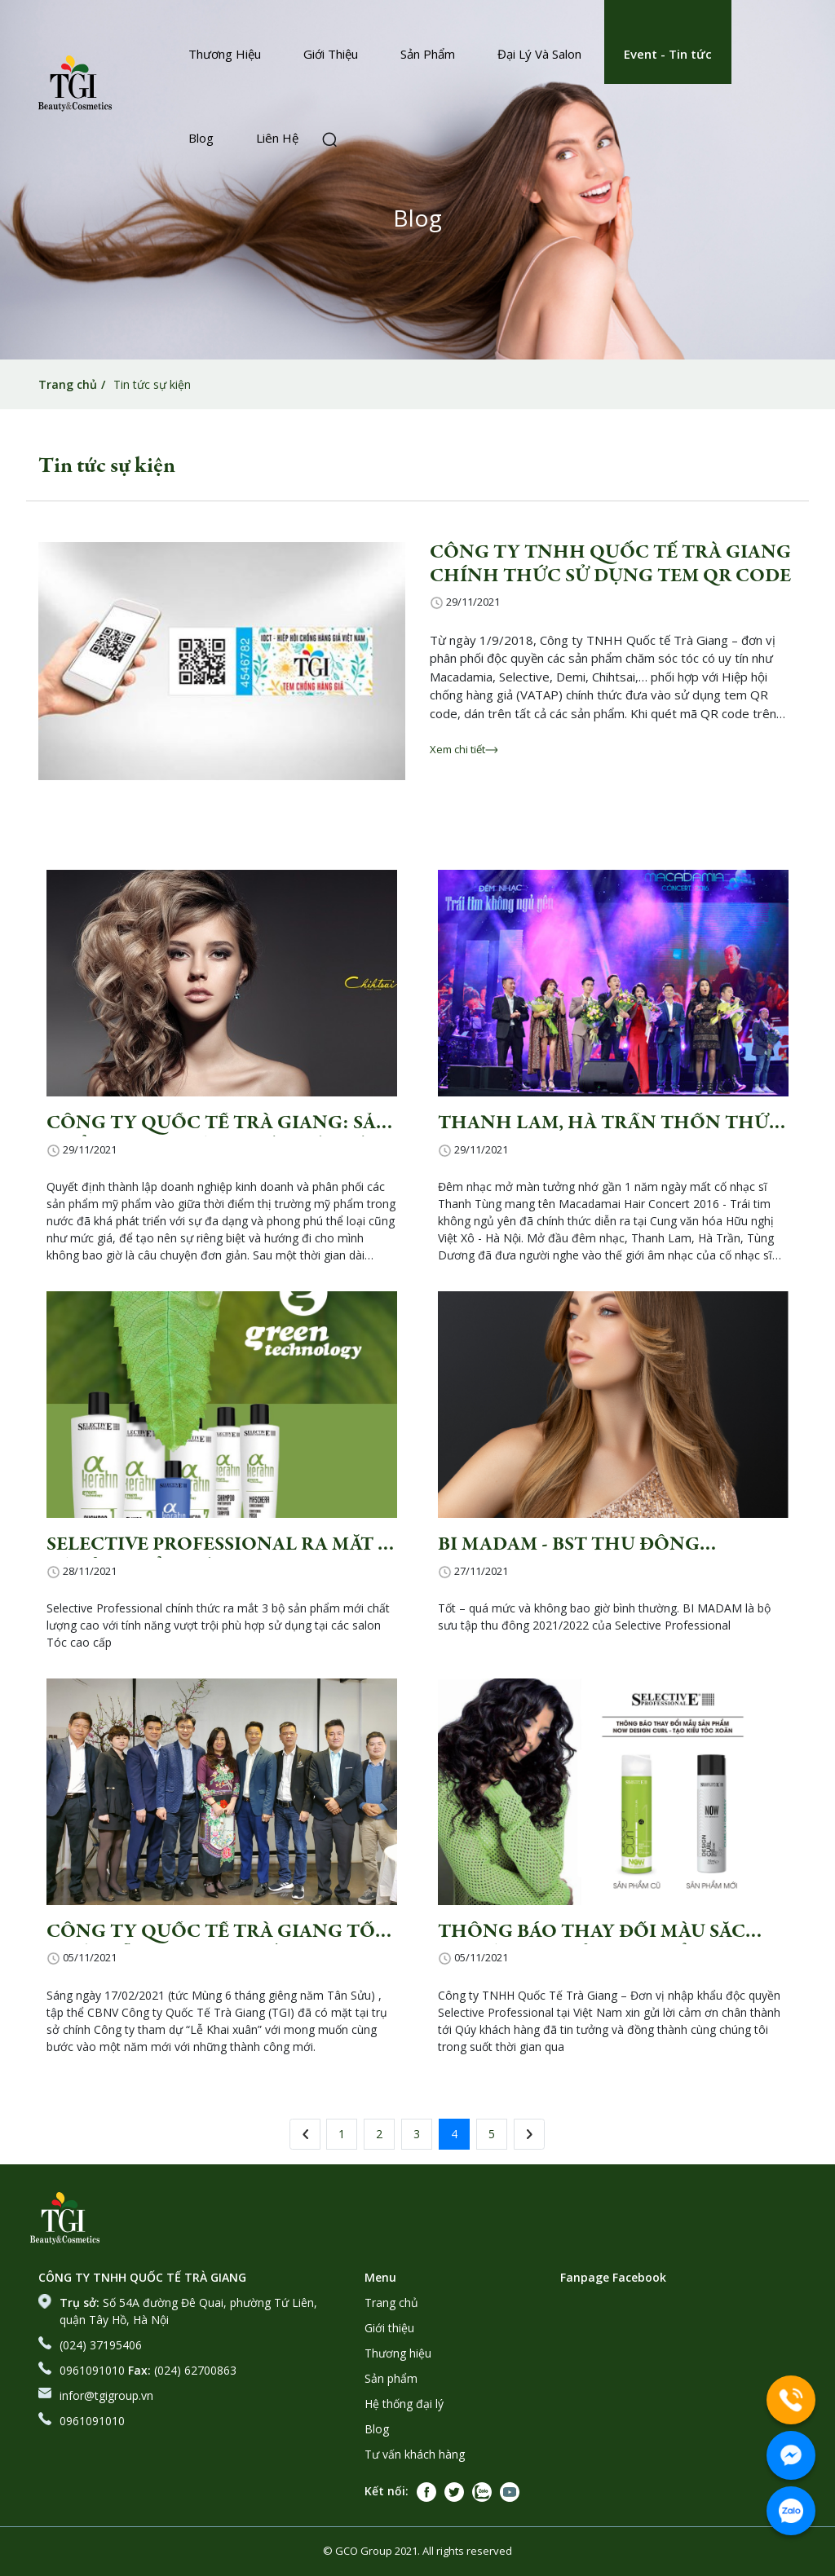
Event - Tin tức (668, 54)
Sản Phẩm (427, 54)
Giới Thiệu (330, 54)
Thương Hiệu (224, 54)
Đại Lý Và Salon (539, 54)
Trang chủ (67, 384)
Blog (201, 138)
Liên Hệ (277, 138)
